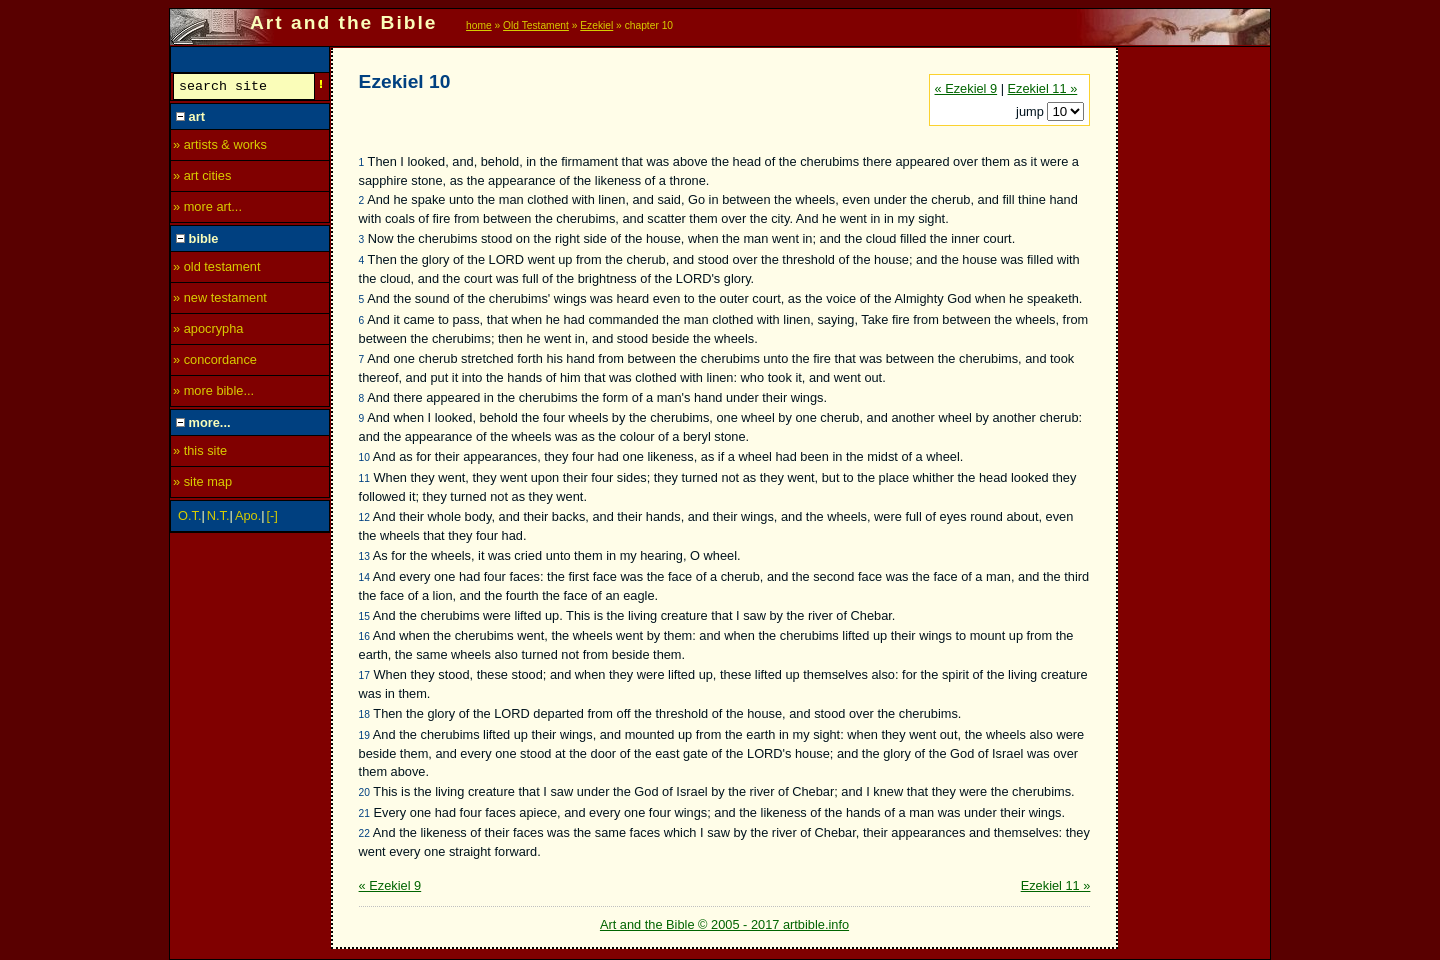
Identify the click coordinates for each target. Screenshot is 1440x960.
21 (364, 813)
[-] (272, 518)
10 (364, 457)
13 (364, 556)
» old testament (217, 269)
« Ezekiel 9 (966, 88)
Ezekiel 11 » (1043, 88)
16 (364, 636)
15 (364, 616)
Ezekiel (596, 25)
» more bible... (213, 393)
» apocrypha (208, 331)
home (479, 25)
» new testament (220, 300)
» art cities (202, 178)
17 (364, 675)
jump (1031, 111)
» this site (200, 453)
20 (364, 792)
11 (364, 478)
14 (364, 577)
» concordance (215, 362)
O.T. (189, 518)
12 (364, 517)
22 (364, 833)
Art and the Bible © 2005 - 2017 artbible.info (724, 924)
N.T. (218, 518)
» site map (202, 484)
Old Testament (536, 25)
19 (364, 735)
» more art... (207, 209)
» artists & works (220, 147)
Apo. (248, 518)
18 (364, 714)
